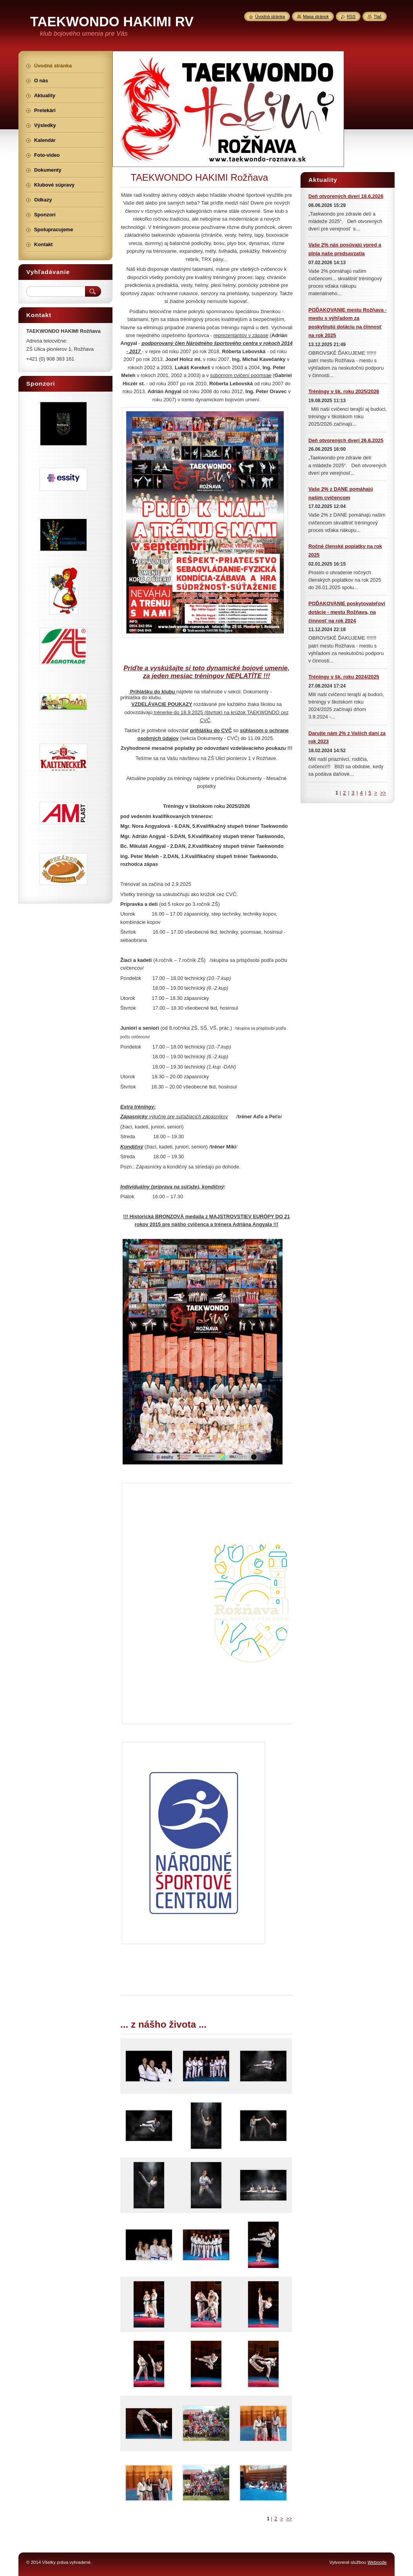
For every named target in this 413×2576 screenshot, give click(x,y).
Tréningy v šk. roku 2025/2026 (343, 391)
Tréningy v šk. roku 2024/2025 (343, 677)
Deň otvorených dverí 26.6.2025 (345, 440)
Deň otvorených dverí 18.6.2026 (345, 196)
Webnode (377, 2562)
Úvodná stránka (270, 16)
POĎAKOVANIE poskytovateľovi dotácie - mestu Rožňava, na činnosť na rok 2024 (346, 612)
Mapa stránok (316, 16)
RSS (351, 16)
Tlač (377, 16)
